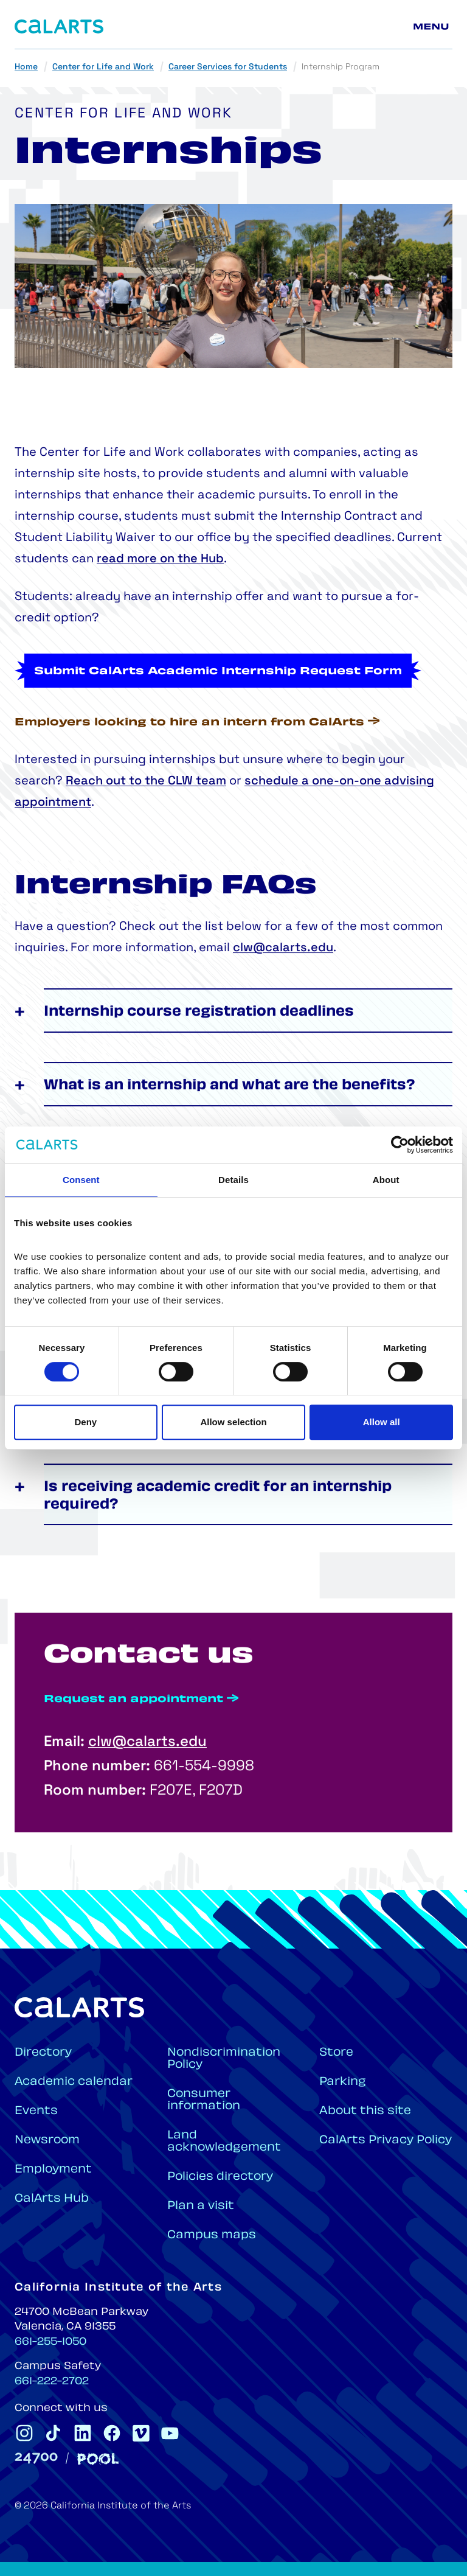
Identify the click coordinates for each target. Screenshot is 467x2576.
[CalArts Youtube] (170, 2433)
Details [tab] (233, 1180)
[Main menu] (433, 27)
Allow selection (233, 1422)
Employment (53, 2170)
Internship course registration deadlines (199, 1057)
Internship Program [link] (340, 67)
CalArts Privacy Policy (385, 2140)
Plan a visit (200, 2206)
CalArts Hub (52, 2199)
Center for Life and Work (103, 67)
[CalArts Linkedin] (82, 2433)
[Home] (59, 26)
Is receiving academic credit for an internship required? (218, 1541)
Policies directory (220, 2177)
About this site (365, 2111)
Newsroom (47, 2140)
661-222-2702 (52, 2382)
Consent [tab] (81, 1180)
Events (36, 2111)
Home (26, 67)
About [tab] (386, 1180)
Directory (43, 2053)
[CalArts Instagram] (24, 2433)
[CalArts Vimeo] (141, 2433)
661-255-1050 (50, 2342)
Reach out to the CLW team (146, 781)
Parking (342, 2082)
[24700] (36, 2458)
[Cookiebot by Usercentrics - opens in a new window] (400, 1145)
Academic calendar (74, 2082)
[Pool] (98, 2458)
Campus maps (211, 2235)
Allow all (381, 1422)
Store (336, 2053)
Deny (85, 1422)
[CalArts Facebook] (112, 2433)
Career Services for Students (227, 67)
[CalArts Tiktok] (53, 2433)
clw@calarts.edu (283, 993)
